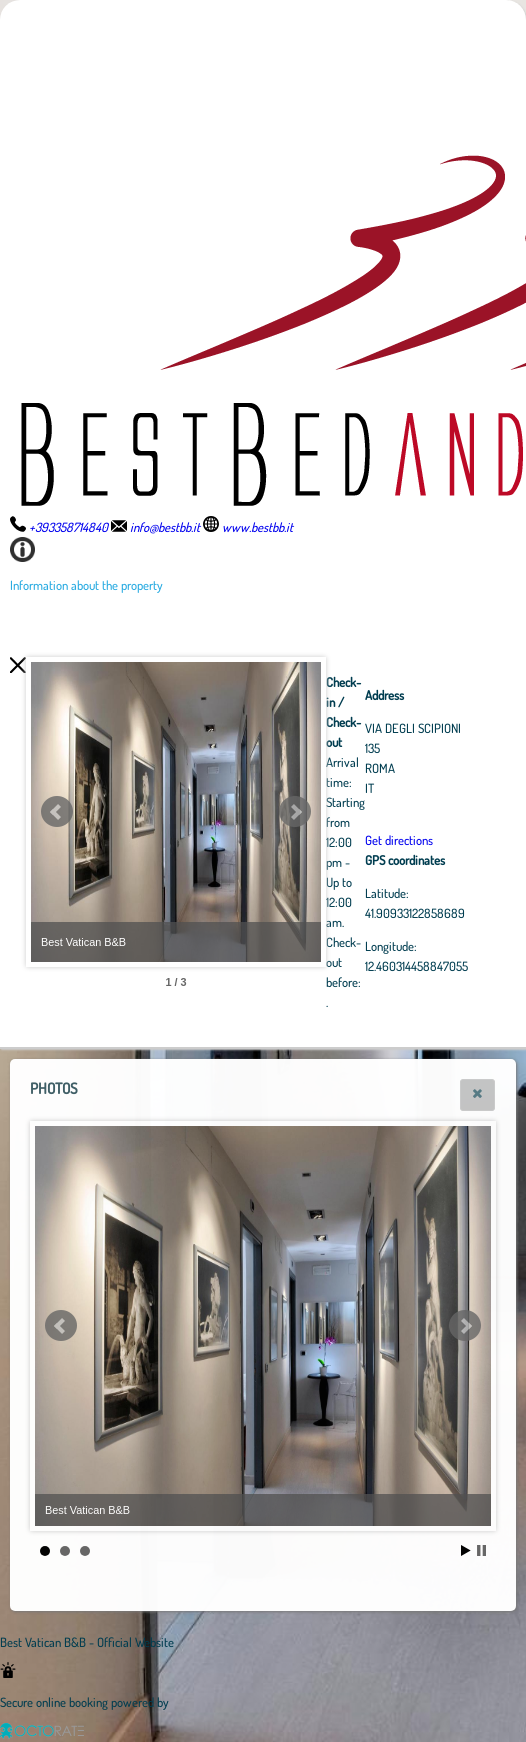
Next (405, 812)
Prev (57, 812)
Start (466, 1550)
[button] (477, 1095)
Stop (481, 1550)
